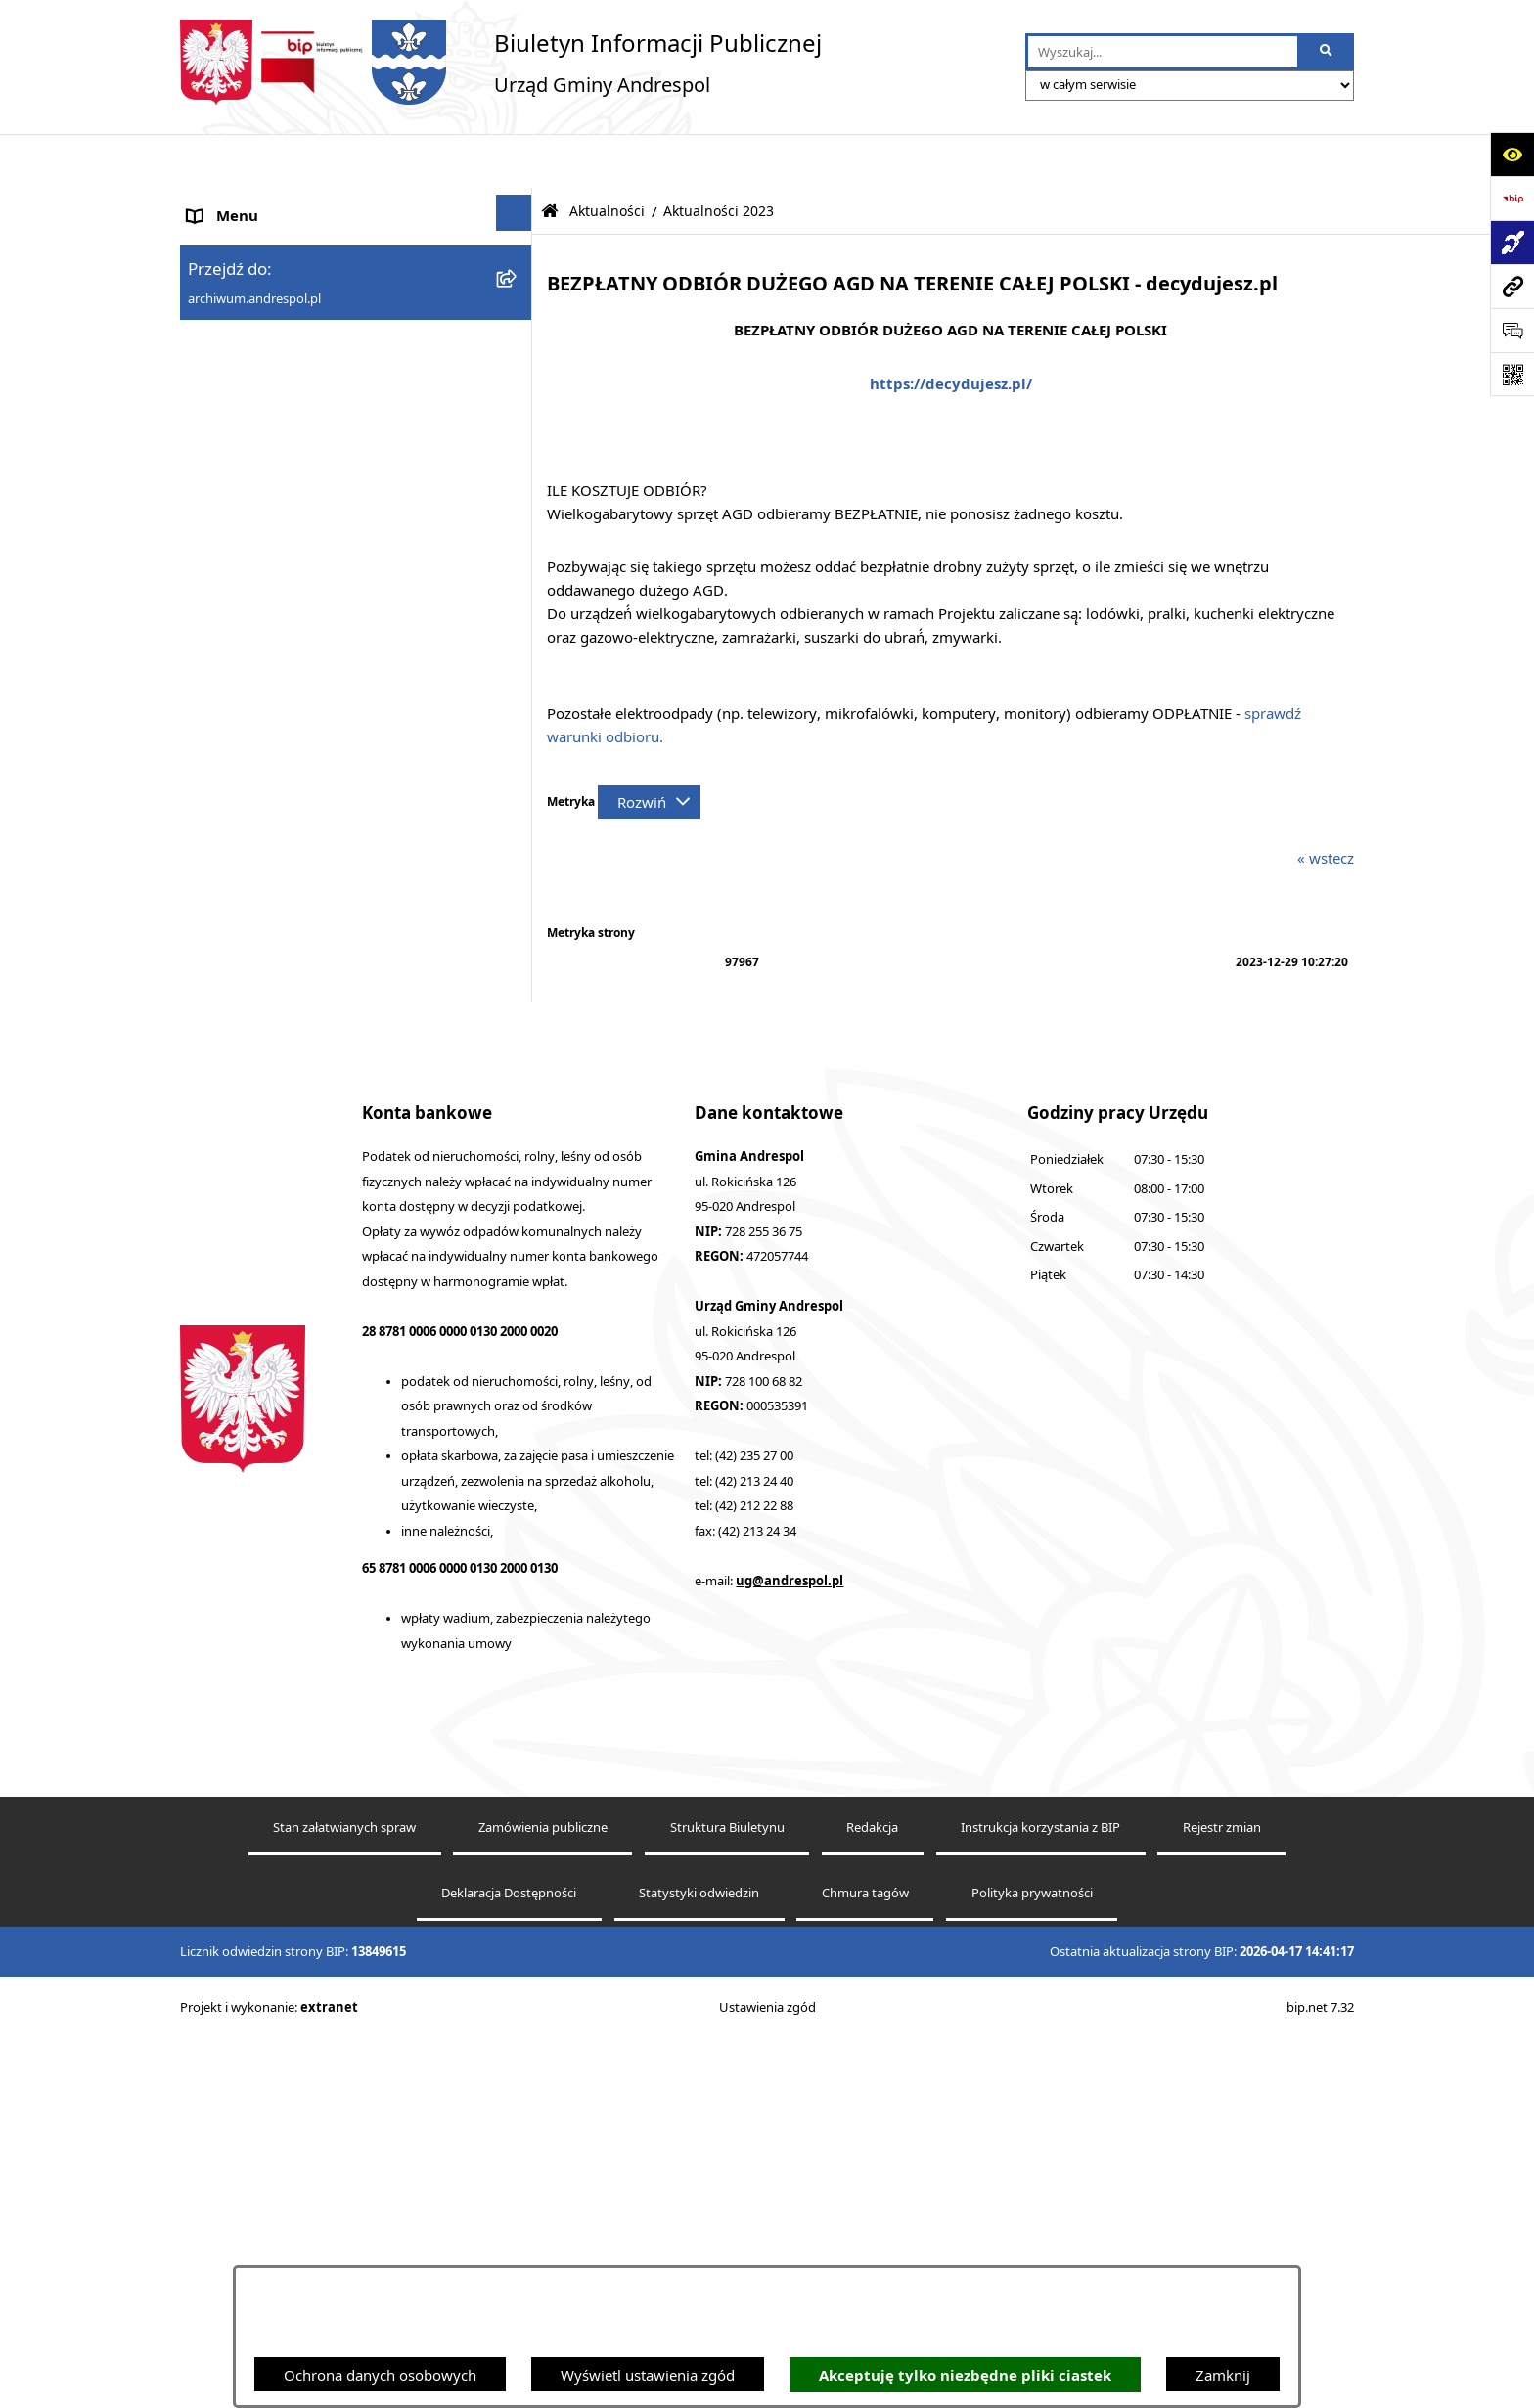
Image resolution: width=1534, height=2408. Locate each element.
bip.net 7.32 (1320, 2376)
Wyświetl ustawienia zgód (648, 2375)
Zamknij (1223, 2375)
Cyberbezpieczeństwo (261, 1062)
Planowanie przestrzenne (272, 1018)
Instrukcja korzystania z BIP (281, 532)
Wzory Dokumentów (257, 886)
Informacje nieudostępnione (283, 842)
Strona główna (237, 207)
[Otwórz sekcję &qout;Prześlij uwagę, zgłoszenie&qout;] (1512, 330)
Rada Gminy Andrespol (265, 383)
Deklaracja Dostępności (508, 2261)
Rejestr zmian (1222, 2196)
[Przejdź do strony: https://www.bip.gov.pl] (1512, 198)
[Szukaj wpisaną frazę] (1327, 51)
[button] (518, 292)
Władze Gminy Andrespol (273, 427)
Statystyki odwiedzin (699, 2261)
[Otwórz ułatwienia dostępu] (1512, 154)
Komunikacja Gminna (260, 754)
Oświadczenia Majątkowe (273, 798)
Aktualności (227, 251)
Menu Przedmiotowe (258, 339)
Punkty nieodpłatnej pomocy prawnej (314, 1267)
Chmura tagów (865, 2261)
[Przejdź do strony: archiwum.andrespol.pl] (1512, 286)
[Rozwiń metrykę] (649, 748)
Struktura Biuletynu (727, 2196)
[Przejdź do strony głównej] (501, 62)
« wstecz (1325, 804)
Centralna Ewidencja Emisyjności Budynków (335, 1150)
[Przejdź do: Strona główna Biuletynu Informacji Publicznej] (550, 158)
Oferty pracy (230, 621)
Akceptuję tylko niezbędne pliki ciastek (965, 2375)
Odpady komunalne (255, 710)
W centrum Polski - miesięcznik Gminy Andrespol (317, 1208)
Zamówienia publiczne (543, 2196)
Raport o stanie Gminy (263, 974)
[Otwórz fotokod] (1512, 374)
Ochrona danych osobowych (380, 2375)
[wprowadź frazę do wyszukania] (1162, 51)
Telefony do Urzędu (253, 930)
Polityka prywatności (1032, 2261)
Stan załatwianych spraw (344, 2196)
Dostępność (227, 1106)
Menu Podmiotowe (252, 295)
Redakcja (872, 2196)
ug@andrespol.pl (789, 1949)
